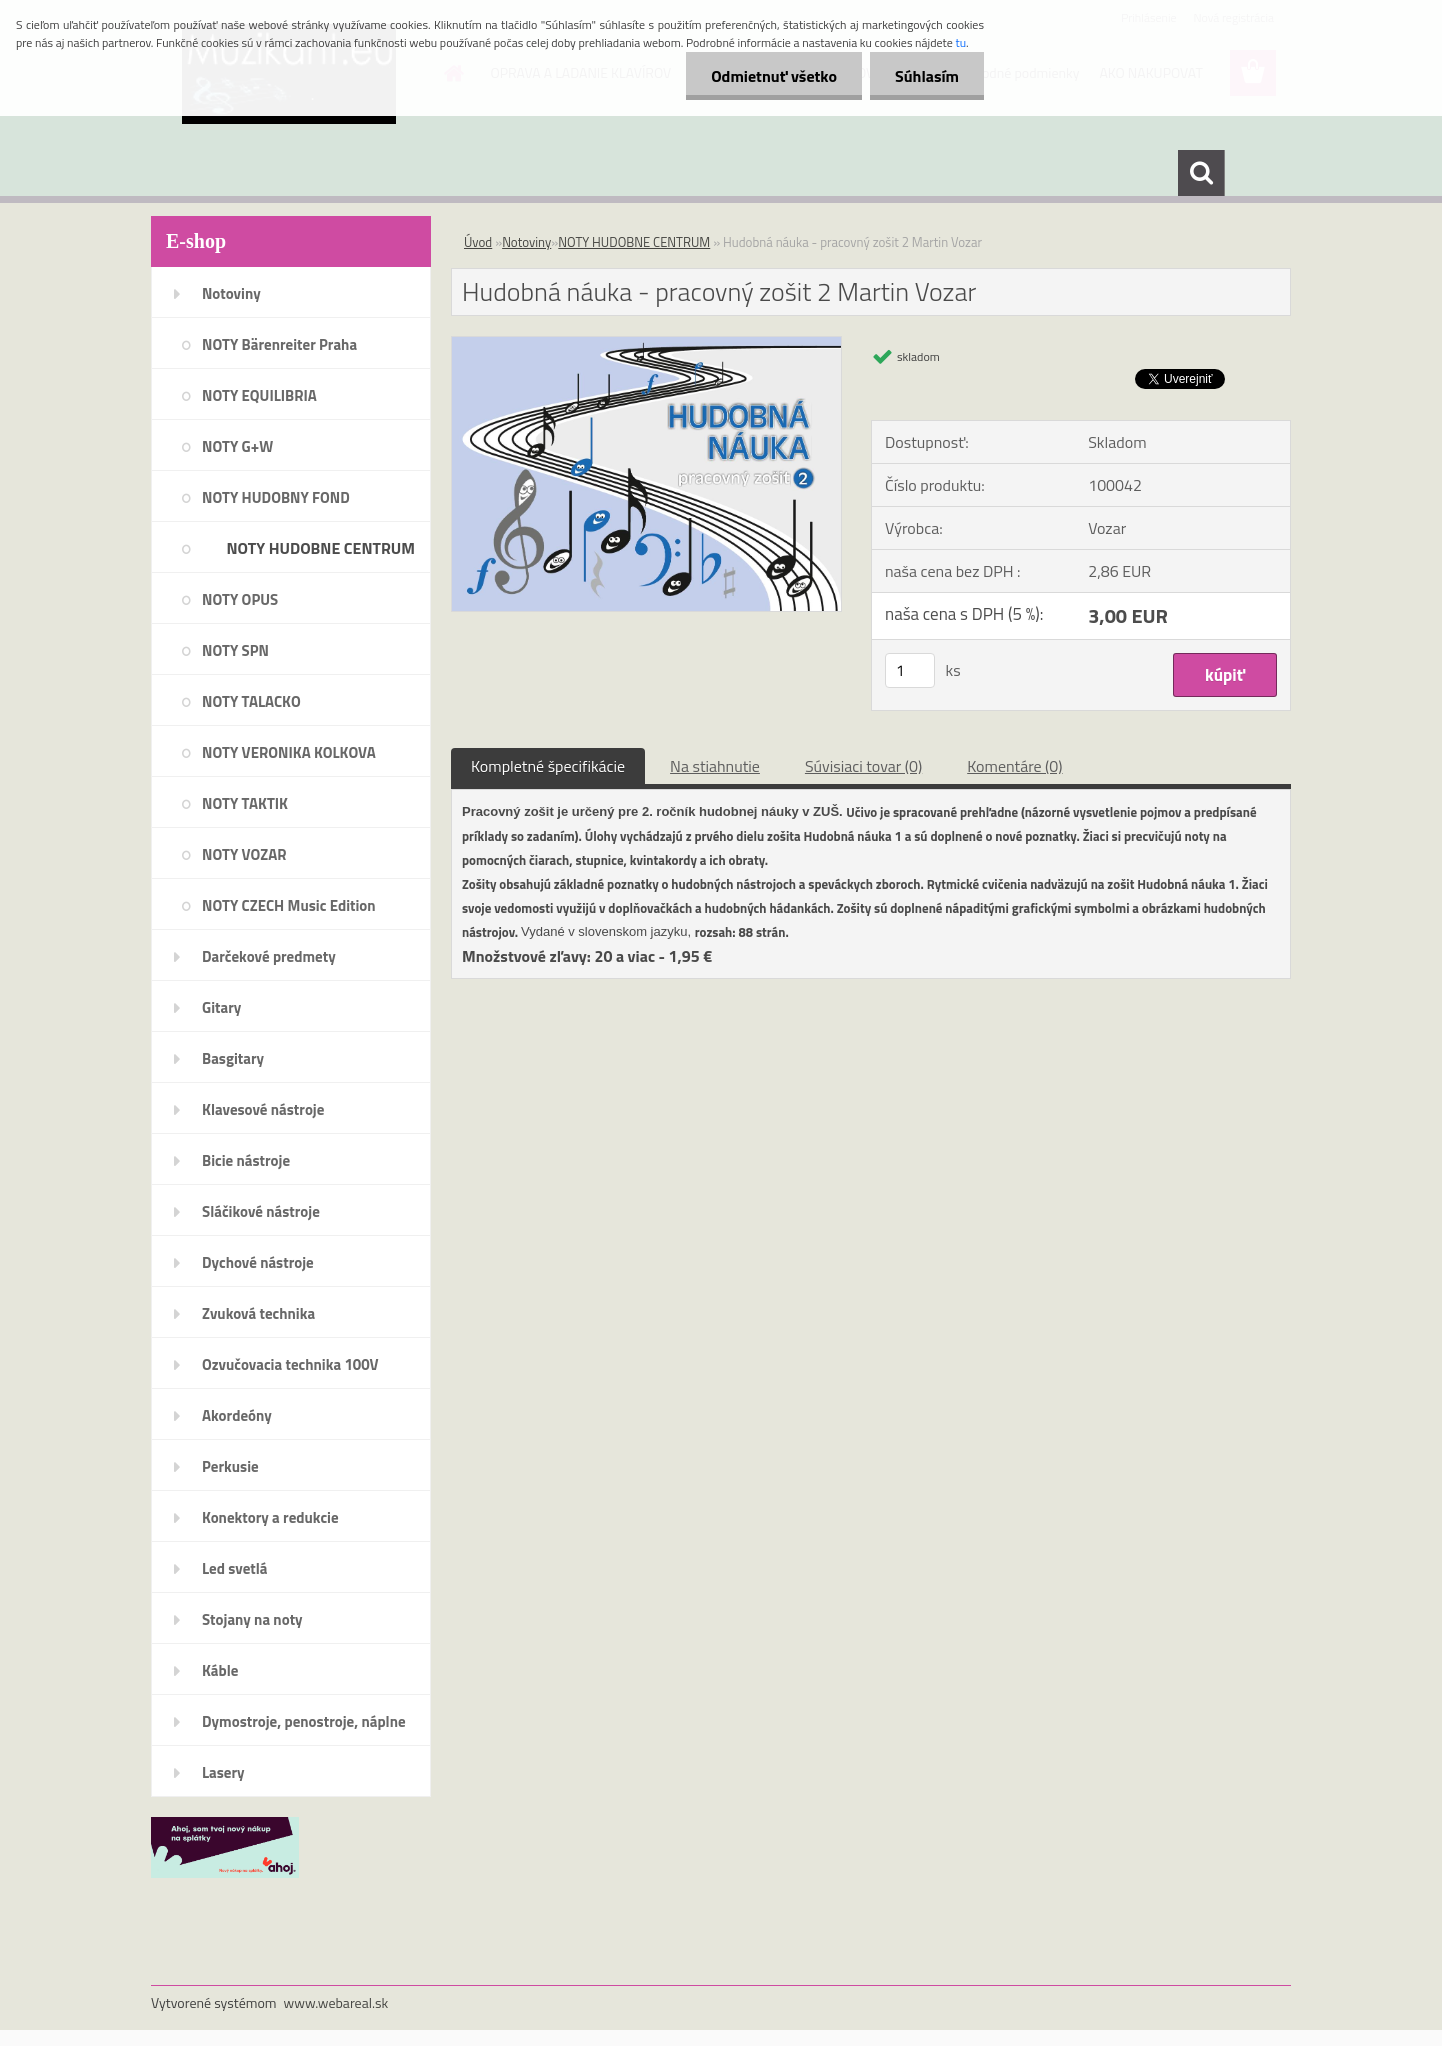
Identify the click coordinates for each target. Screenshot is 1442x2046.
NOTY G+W (237, 446)
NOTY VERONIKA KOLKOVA (289, 752)
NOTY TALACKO (251, 701)
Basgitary (233, 1058)
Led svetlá (234, 1568)
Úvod (478, 242)
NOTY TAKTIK (245, 803)
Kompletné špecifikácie (548, 766)
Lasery (223, 1772)
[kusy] (910, 670)
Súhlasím (927, 76)
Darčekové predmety (269, 956)
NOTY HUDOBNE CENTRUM (320, 548)
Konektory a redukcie (270, 1517)
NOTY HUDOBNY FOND (276, 497)
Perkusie (230, 1466)
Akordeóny (237, 1415)
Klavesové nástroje (263, 1109)
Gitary (221, 1007)
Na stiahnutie (715, 766)
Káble (220, 1670)
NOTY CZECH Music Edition (289, 905)
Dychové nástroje (258, 1262)
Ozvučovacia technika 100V (290, 1364)
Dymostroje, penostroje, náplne (304, 1721)
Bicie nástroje (246, 1160)
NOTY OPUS (240, 599)
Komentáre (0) (1014, 766)
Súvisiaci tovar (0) (863, 766)
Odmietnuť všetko (774, 76)
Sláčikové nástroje (261, 1211)
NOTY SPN (235, 650)
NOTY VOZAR (244, 854)
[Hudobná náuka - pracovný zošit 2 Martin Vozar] (646, 345)
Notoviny (231, 293)
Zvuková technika (258, 1313)
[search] (1201, 173)
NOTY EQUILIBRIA (259, 395)
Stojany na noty (252, 1619)
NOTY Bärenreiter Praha (279, 344)
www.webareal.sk (336, 2002)
